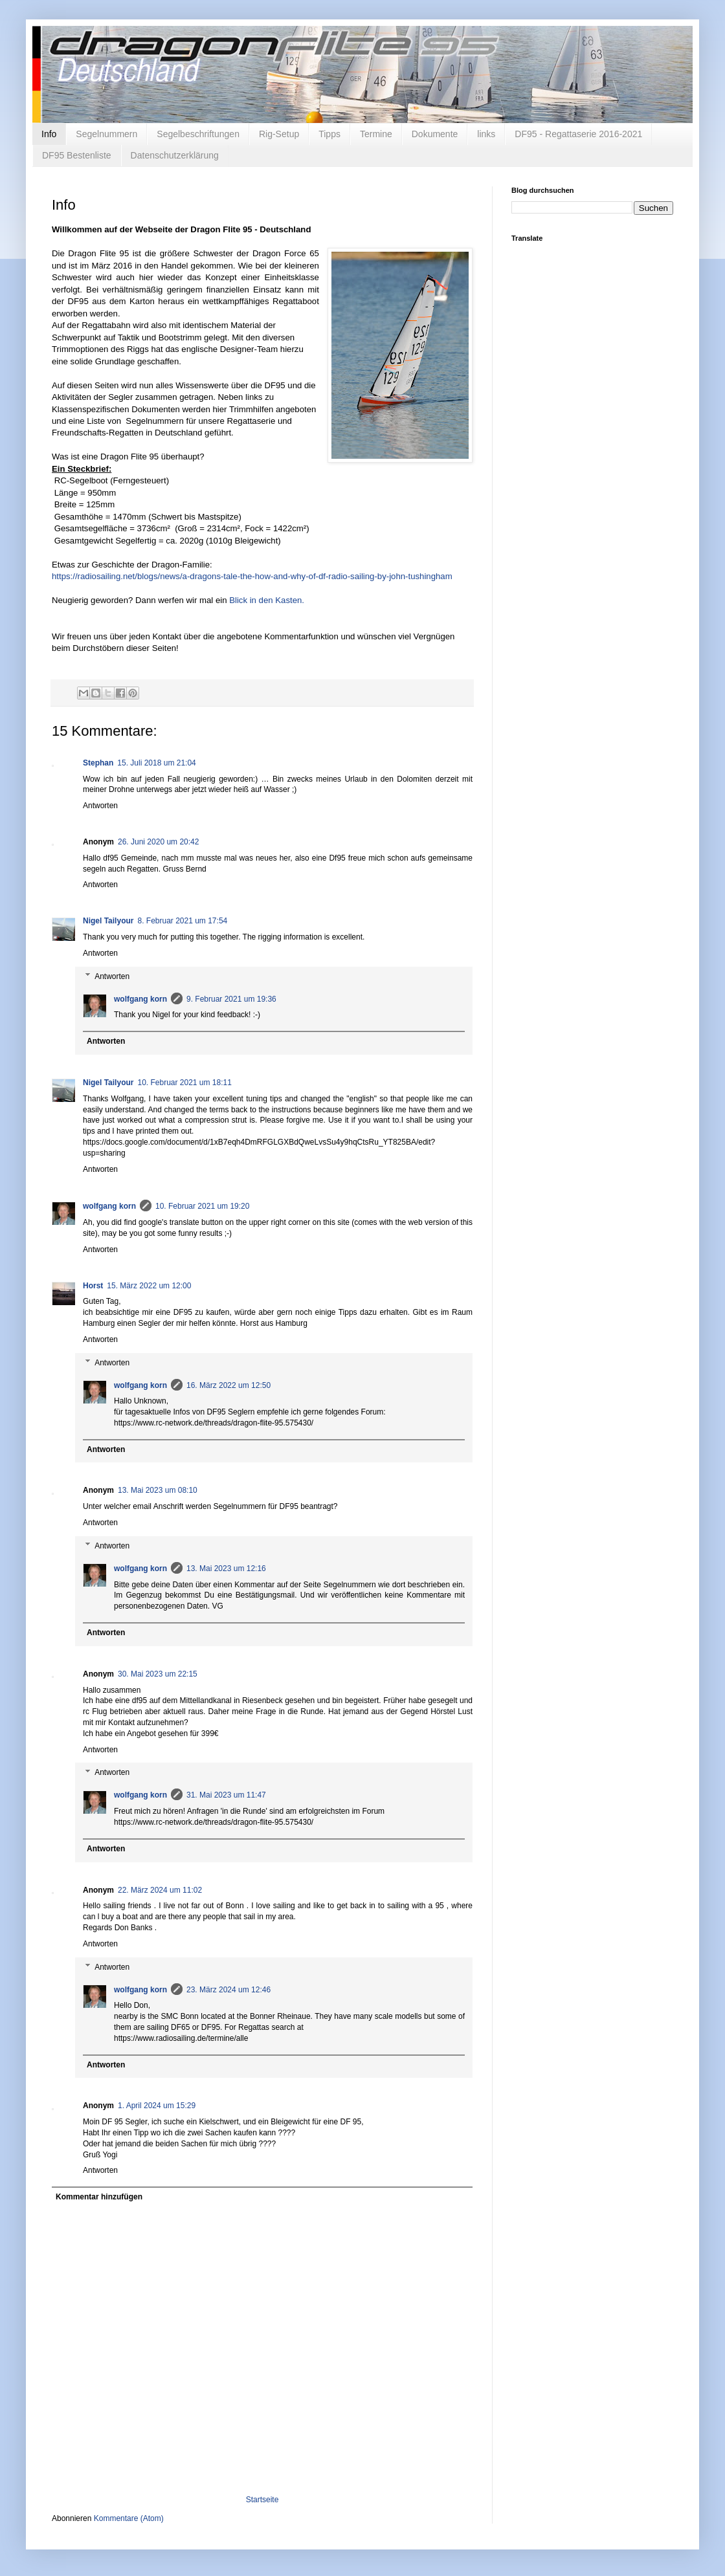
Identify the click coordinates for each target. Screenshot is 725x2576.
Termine (376, 134)
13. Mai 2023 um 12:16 (226, 1568)
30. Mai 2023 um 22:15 (157, 1674)
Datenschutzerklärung (175, 155)
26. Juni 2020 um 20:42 (158, 841)
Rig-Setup (279, 134)
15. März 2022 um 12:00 (149, 1285)
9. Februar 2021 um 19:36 (231, 999)
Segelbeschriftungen (198, 134)
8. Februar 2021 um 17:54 (182, 920)
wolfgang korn (140, 999)
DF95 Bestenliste (76, 155)
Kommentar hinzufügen (99, 2196)
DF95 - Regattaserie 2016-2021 (578, 134)
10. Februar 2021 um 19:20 (202, 1206)
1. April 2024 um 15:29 (156, 2105)
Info (48, 134)
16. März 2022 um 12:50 (228, 1385)
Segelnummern (106, 134)
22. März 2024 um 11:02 (160, 1890)
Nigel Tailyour (108, 920)
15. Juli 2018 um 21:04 (156, 762)
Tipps (329, 134)
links (486, 134)
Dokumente (435, 134)
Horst (93, 1285)
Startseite (262, 2499)
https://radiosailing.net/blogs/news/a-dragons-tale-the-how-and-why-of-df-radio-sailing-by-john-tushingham (252, 576)
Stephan (98, 762)
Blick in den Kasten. (266, 600)
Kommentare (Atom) (129, 2518)
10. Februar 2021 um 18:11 (184, 1082)
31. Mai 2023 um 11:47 (226, 1795)
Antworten (100, 805)
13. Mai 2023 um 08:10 (157, 1490)
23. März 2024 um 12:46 (228, 1989)
